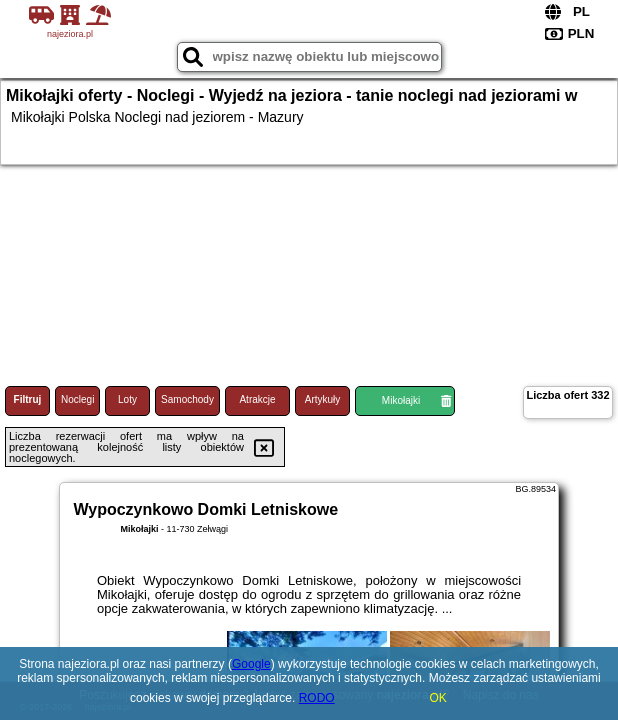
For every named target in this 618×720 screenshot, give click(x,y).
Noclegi (77, 399)
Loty (127, 399)
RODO (317, 698)
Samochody (187, 399)
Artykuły (323, 399)
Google (251, 664)
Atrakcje (257, 399)
